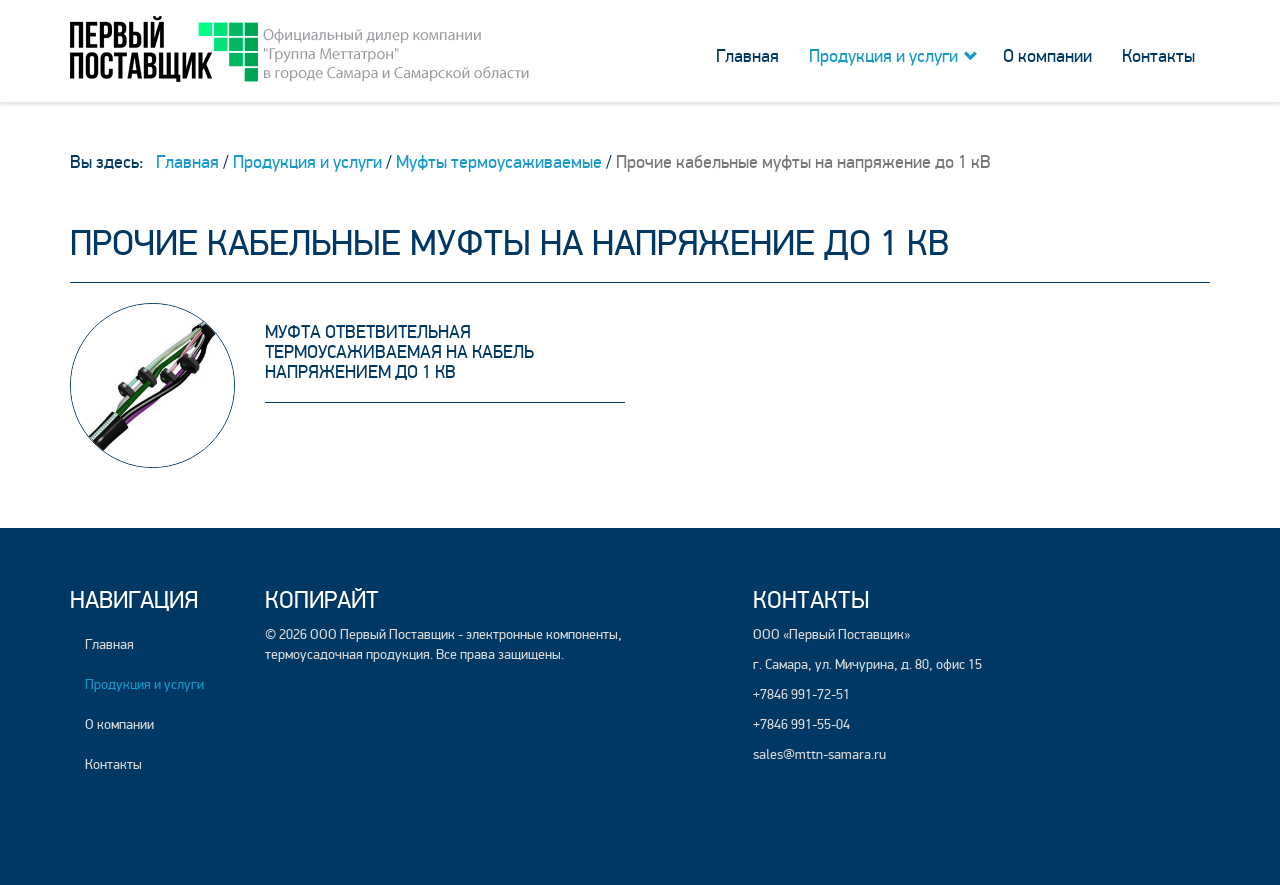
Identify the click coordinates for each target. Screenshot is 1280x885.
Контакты (1158, 56)
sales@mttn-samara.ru (819, 754)
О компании (1047, 56)
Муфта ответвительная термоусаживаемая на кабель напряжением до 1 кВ (399, 352)
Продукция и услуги (883, 56)
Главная (747, 56)
